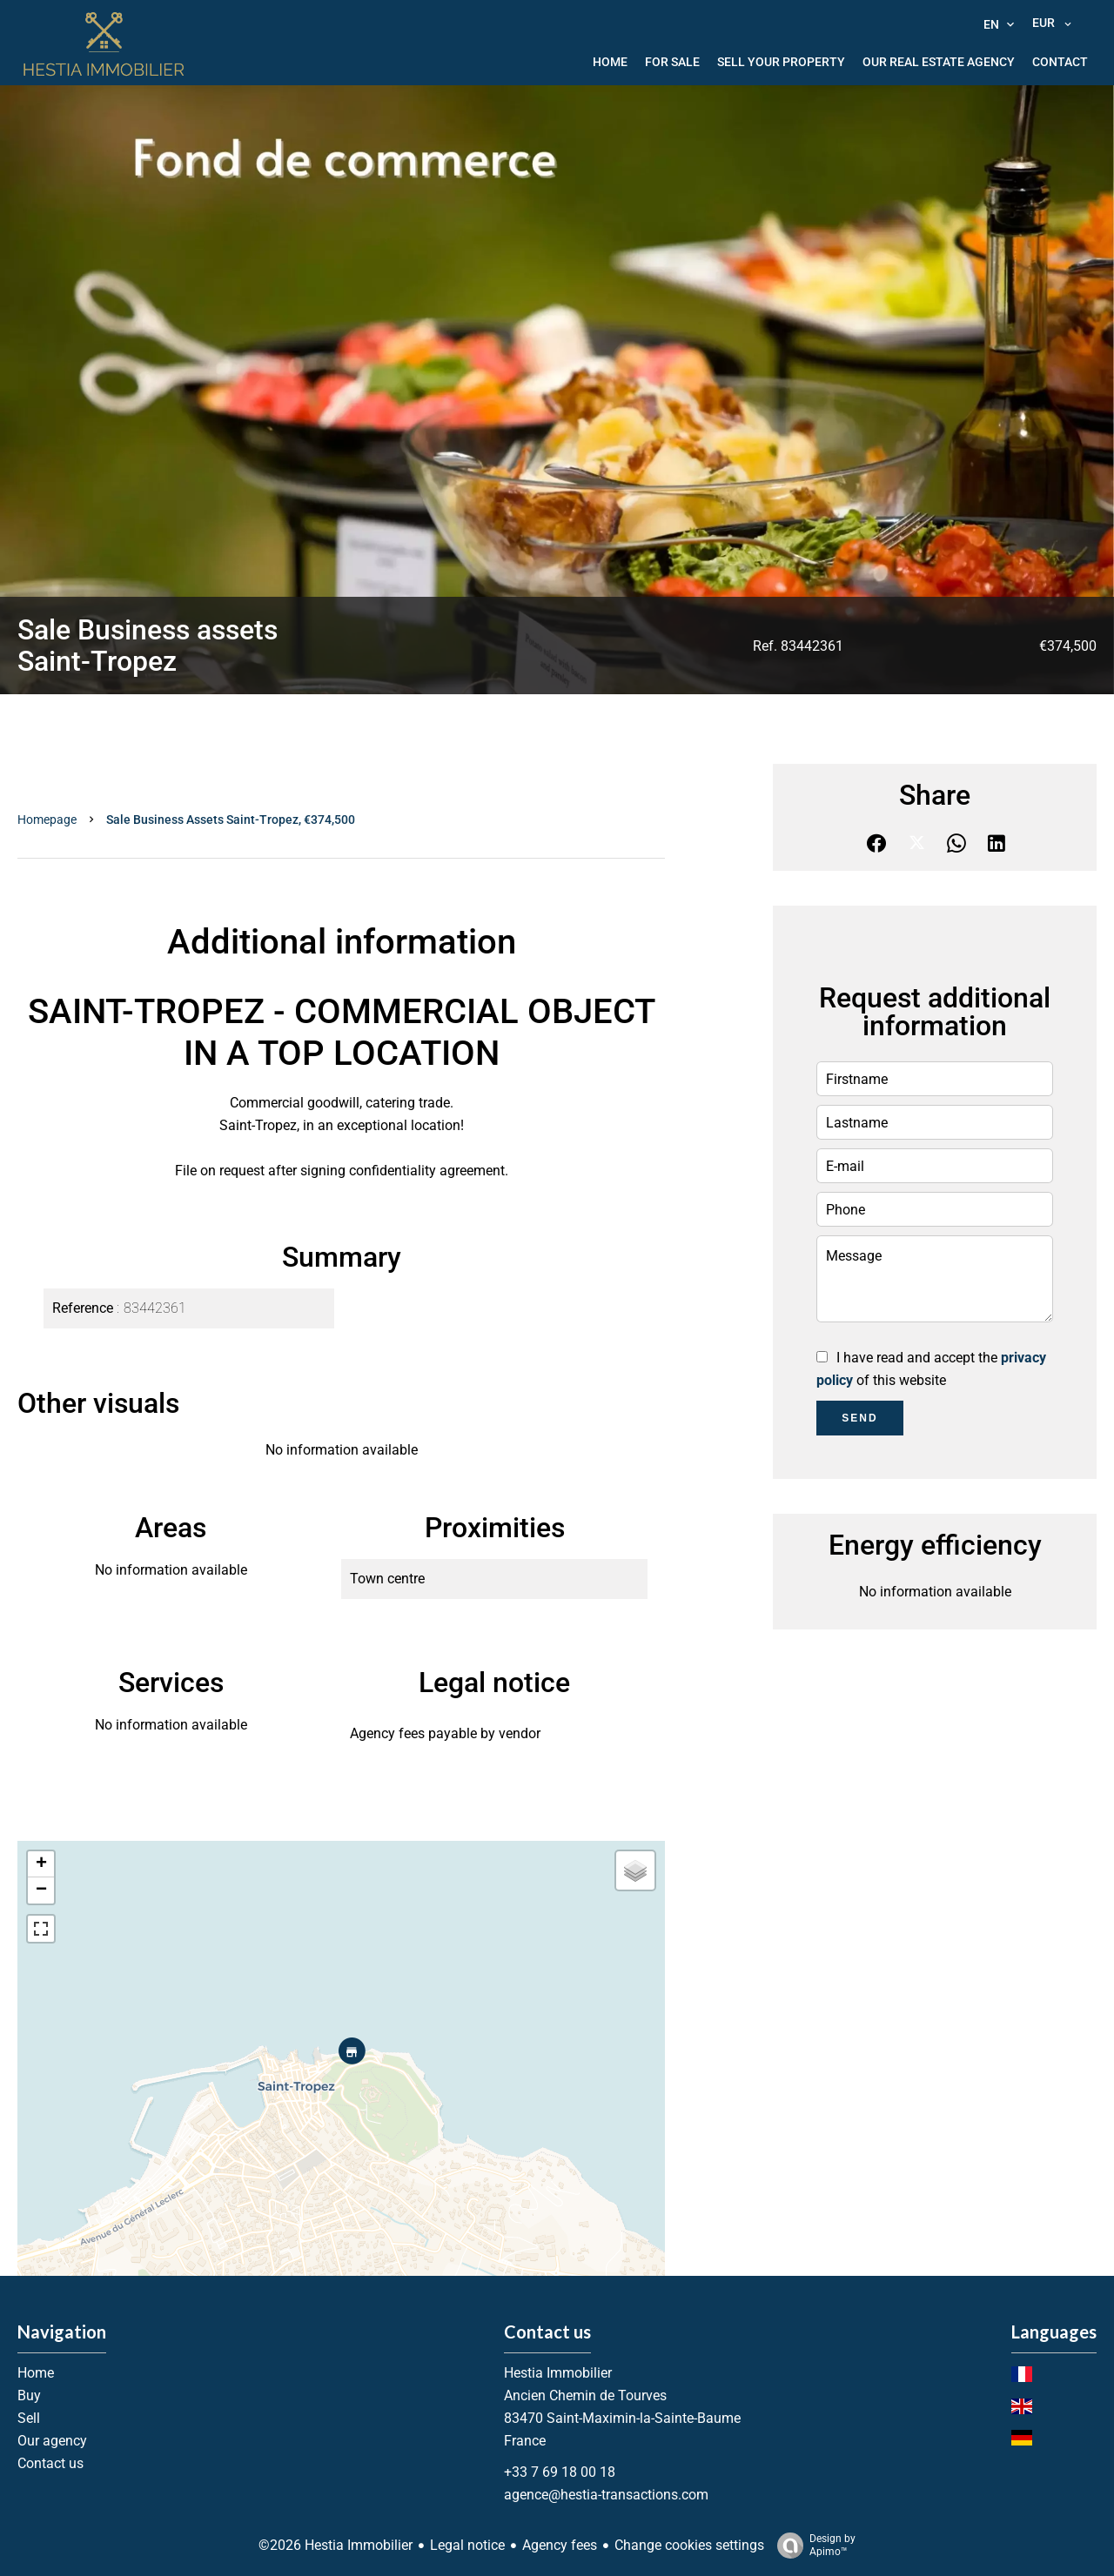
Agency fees (559, 2545)
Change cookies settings (689, 2545)
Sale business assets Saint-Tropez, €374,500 (230, 819)
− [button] (41, 1890)
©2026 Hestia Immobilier (335, 2545)
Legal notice (467, 2545)
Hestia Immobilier (558, 2373)
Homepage (47, 819)
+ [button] (41, 1864)
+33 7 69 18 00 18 (559, 2472)
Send (859, 1418)
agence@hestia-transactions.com (606, 2494)
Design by (812, 2546)
